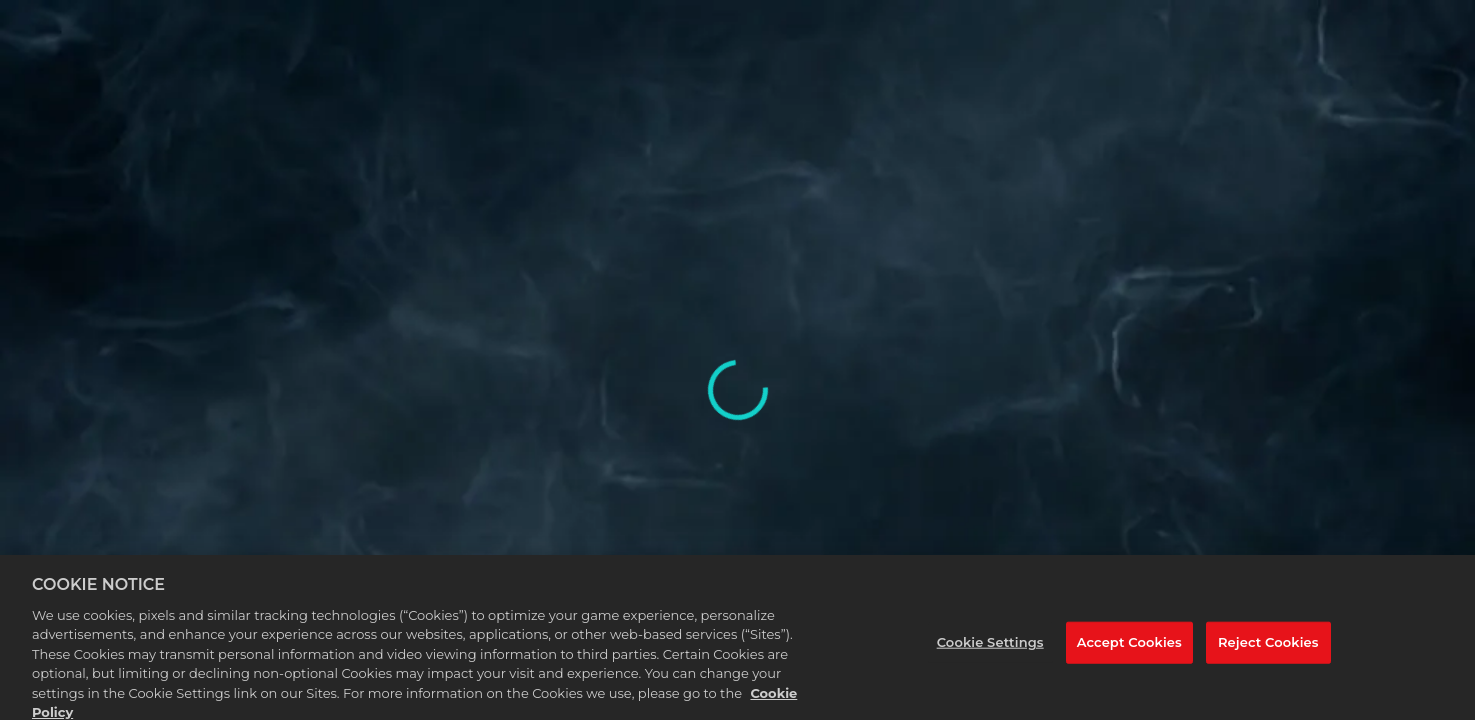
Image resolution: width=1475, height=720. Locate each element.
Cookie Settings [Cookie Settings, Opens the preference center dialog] (990, 648)
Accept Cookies (1129, 648)
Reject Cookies (1268, 648)
